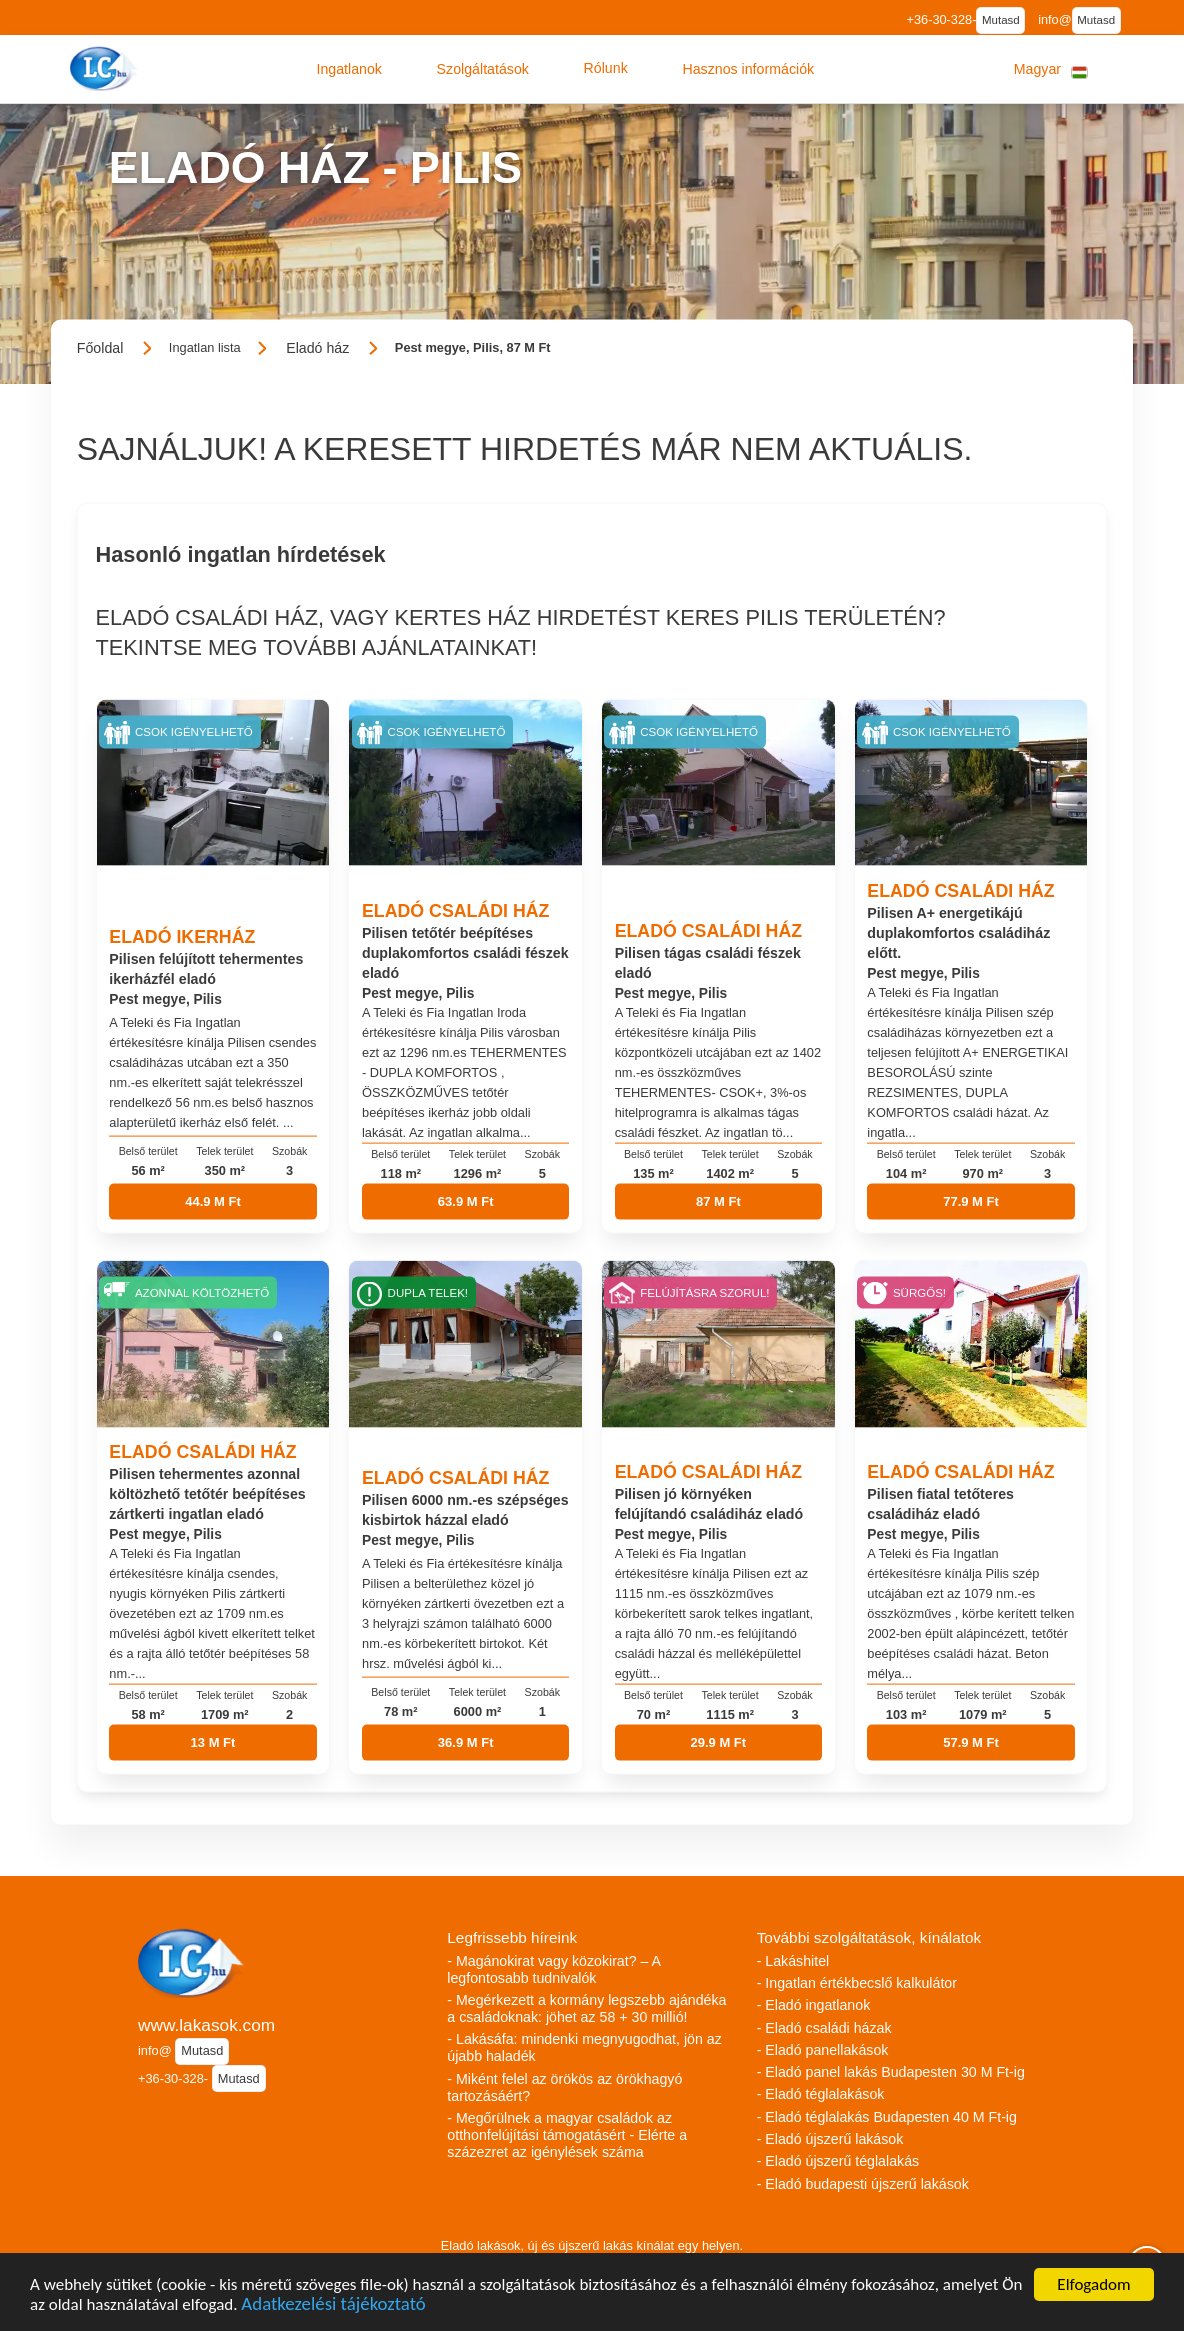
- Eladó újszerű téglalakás (838, 2161)
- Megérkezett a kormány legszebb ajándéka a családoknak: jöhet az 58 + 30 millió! (586, 2008)
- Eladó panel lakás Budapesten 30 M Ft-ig (891, 2072)
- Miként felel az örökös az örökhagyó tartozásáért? (564, 2087)
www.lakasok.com (206, 2025)
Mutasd (1001, 20)
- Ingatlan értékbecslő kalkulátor (857, 1983)
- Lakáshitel (793, 1961)
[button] (349, 69)
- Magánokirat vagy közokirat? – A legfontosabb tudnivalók (553, 1969)
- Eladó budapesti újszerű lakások (863, 2184)
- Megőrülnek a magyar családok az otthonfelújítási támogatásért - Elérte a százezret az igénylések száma (567, 2135)
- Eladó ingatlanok (814, 2005)
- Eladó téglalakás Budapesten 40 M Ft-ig (887, 2117)
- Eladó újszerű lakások (830, 2139)
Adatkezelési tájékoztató (333, 2306)
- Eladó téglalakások (821, 2094)
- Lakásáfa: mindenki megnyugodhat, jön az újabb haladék (584, 2047)
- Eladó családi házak (824, 2028)
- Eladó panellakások (823, 2050)
